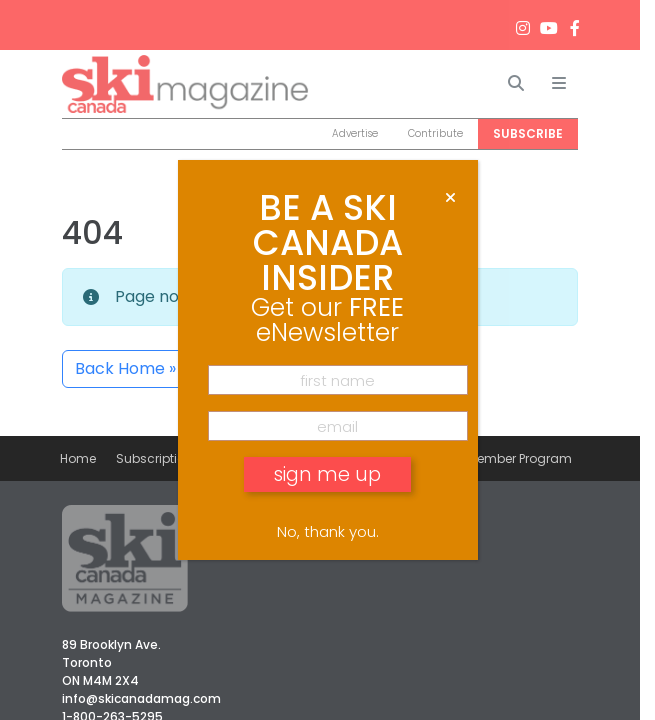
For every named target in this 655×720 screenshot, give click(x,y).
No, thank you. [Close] (328, 531)
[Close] (450, 198)
